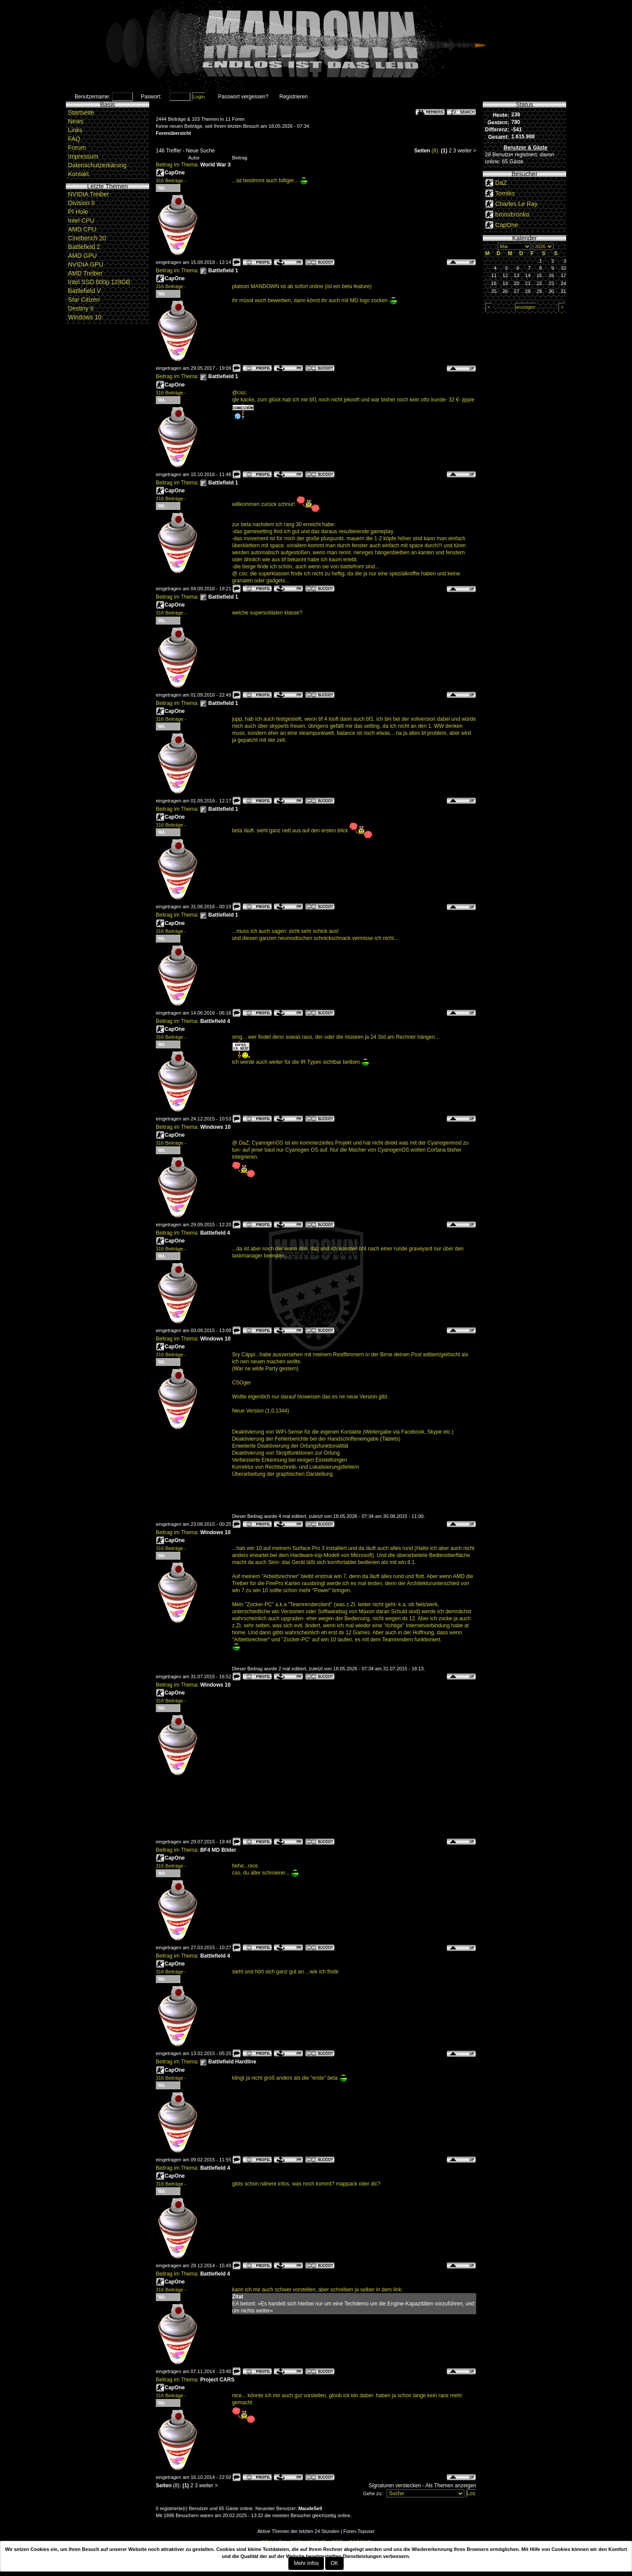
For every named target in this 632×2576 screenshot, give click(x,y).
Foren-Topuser (359, 2531)
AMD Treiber (85, 273)
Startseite (81, 112)
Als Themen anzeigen (450, 2485)
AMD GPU (82, 255)
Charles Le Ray (516, 203)
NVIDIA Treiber (88, 194)
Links (75, 130)
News (75, 121)
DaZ (500, 182)
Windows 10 (84, 317)
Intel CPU (81, 220)
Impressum (83, 156)
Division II (81, 202)
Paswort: (151, 97)
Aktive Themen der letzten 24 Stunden (298, 2531)
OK (334, 2563)
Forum (77, 147)
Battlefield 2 (84, 246)
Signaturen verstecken (395, 2485)
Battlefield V (84, 290)
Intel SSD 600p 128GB (99, 281)
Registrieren (293, 97)
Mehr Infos (306, 2563)
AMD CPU (82, 229)
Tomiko (504, 193)
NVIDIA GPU (85, 264)
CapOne (175, 173)
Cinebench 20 (87, 238)
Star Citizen (84, 299)
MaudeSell (310, 2508)
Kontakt (78, 173)
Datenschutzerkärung (97, 165)
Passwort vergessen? (243, 97)
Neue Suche (200, 151)
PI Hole (78, 211)
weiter (465, 151)
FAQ (74, 138)
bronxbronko (512, 214)
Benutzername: (92, 97)
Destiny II (80, 308)
